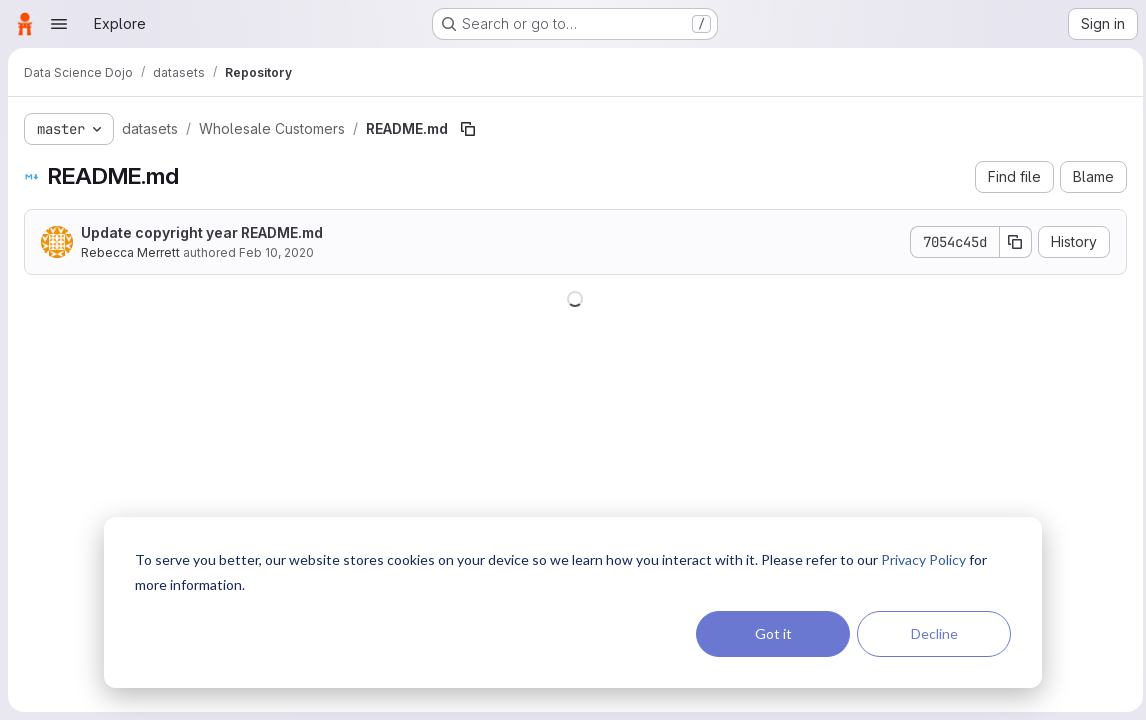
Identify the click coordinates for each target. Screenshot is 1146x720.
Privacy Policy (923, 559)
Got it (773, 633)
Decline (934, 633)
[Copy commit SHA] (1011, 242)
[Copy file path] (468, 129)
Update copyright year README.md (202, 232)
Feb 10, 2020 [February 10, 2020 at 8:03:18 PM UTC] (276, 252)
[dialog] (573, 602)
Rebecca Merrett (130, 252)
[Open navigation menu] (59, 24)
